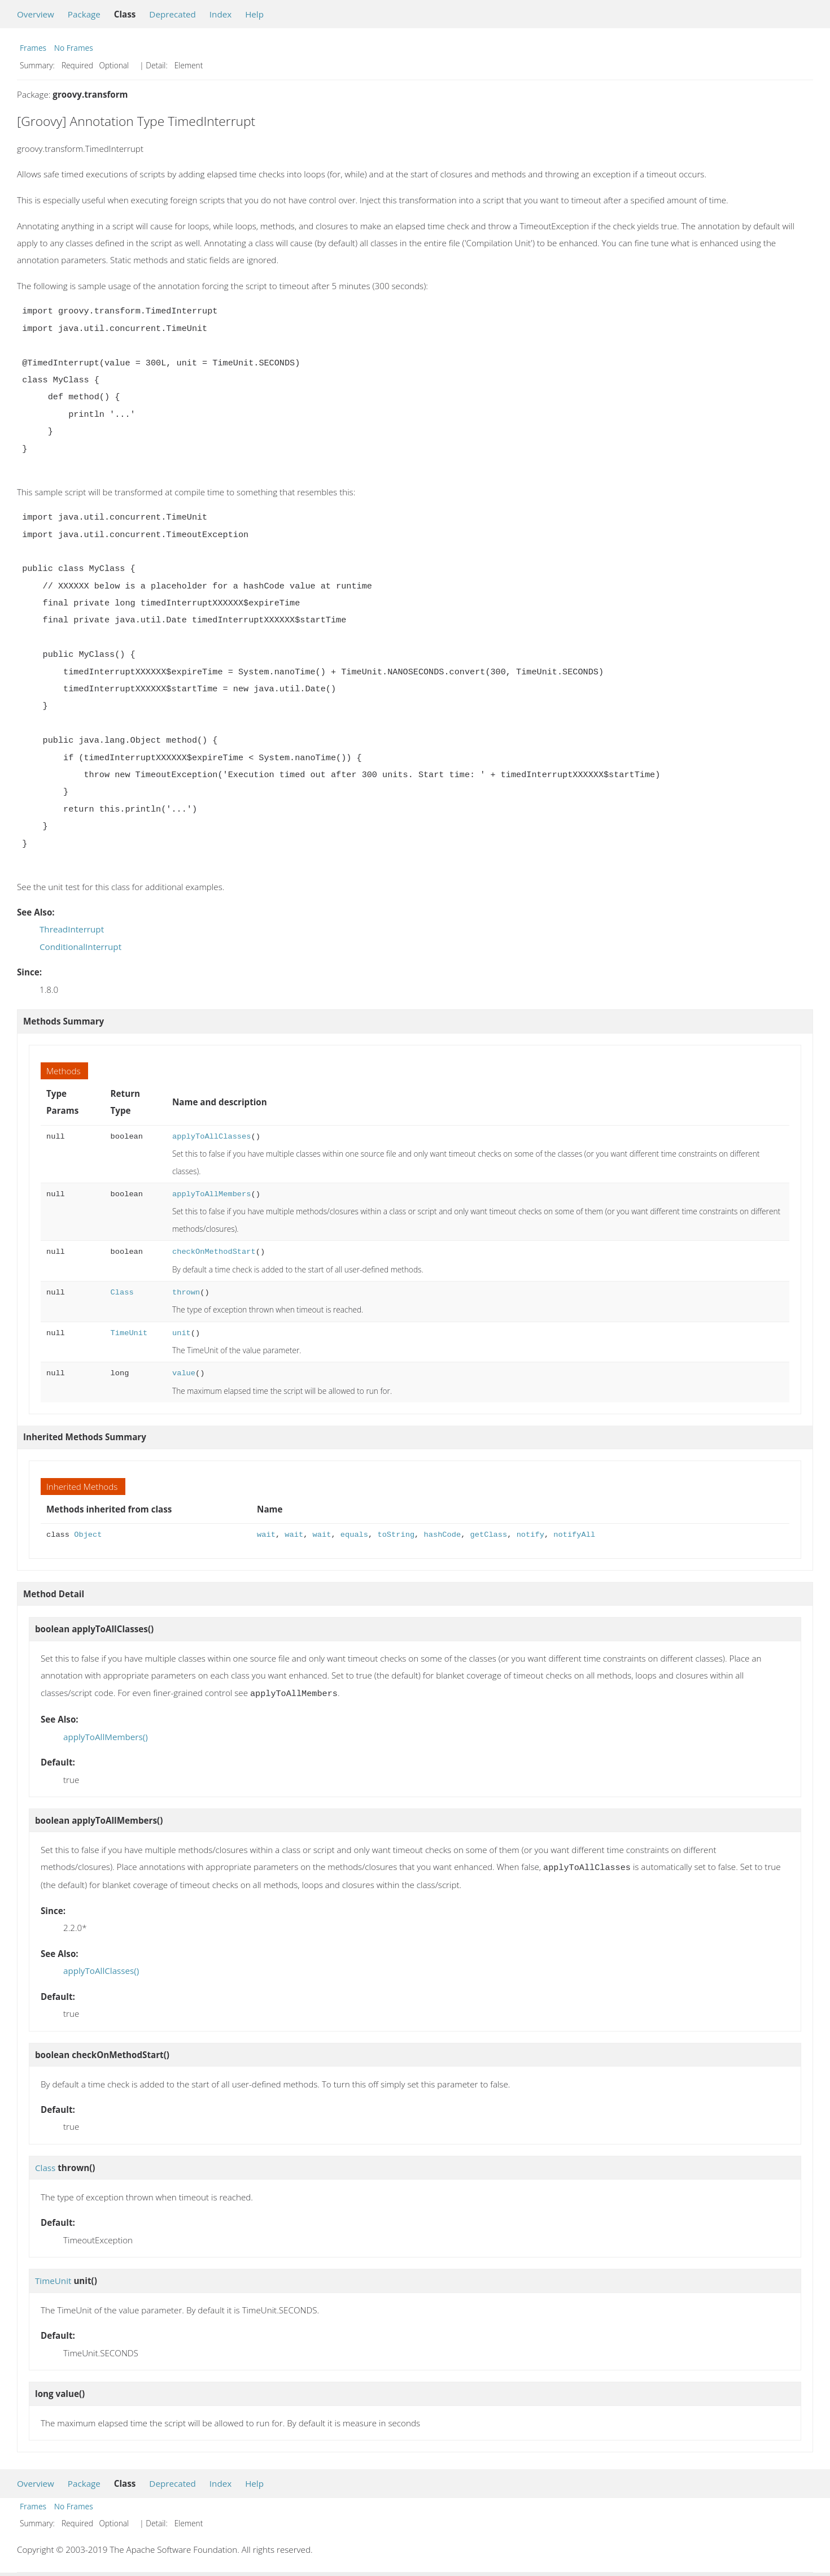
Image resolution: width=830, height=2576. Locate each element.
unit (181, 1333)
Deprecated (172, 14)
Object (88, 1534)
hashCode (442, 1534)
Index (220, 14)
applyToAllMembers (211, 1194)
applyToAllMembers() (105, 1735)
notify (530, 1534)
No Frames (73, 47)
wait (266, 1534)
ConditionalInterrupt (80, 946)
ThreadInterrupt (72, 929)
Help (254, 14)
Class (122, 1292)
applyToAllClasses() (101, 1968)
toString (395, 1534)
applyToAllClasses (211, 1136)
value (183, 1373)
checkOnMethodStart (214, 1251)
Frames (33, 47)
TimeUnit (129, 1333)
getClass (489, 1534)
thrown (186, 1292)
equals (354, 1534)
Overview (35, 14)
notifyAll (574, 1534)
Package (84, 14)
